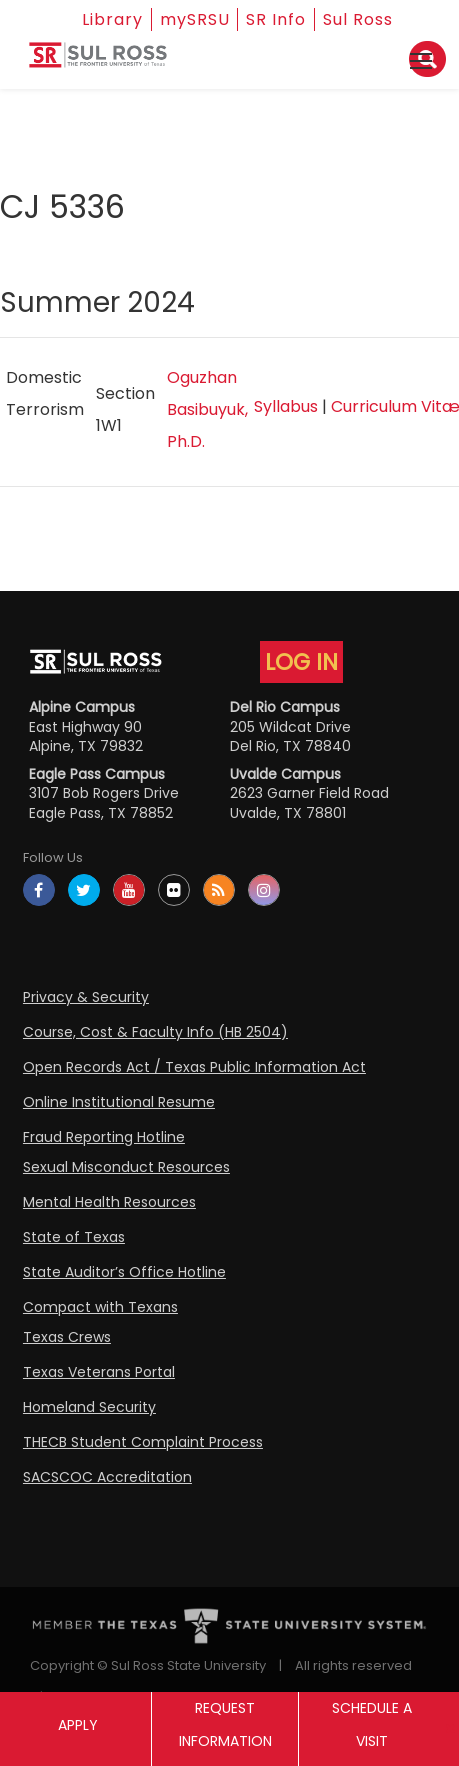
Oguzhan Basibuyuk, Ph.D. (207, 409)
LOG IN (301, 662)
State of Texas (74, 1237)
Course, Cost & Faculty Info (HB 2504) (155, 1032)
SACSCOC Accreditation (107, 1477)
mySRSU (195, 19)
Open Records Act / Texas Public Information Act (194, 1067)
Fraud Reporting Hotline (104, 1137)
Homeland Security (89, 1407)
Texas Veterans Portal (99, 1372)
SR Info (277, 19)
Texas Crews (67, 1337)
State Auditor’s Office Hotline (124, 1272)
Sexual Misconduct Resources (126, 1167)
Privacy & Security (86, 997)
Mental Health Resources (109, 1202)
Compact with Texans (100, 1307)
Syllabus (286, 406)
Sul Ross (359, 19)
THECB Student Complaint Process (143, 1442)
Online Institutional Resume (119, 1102)
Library (112, 19)
